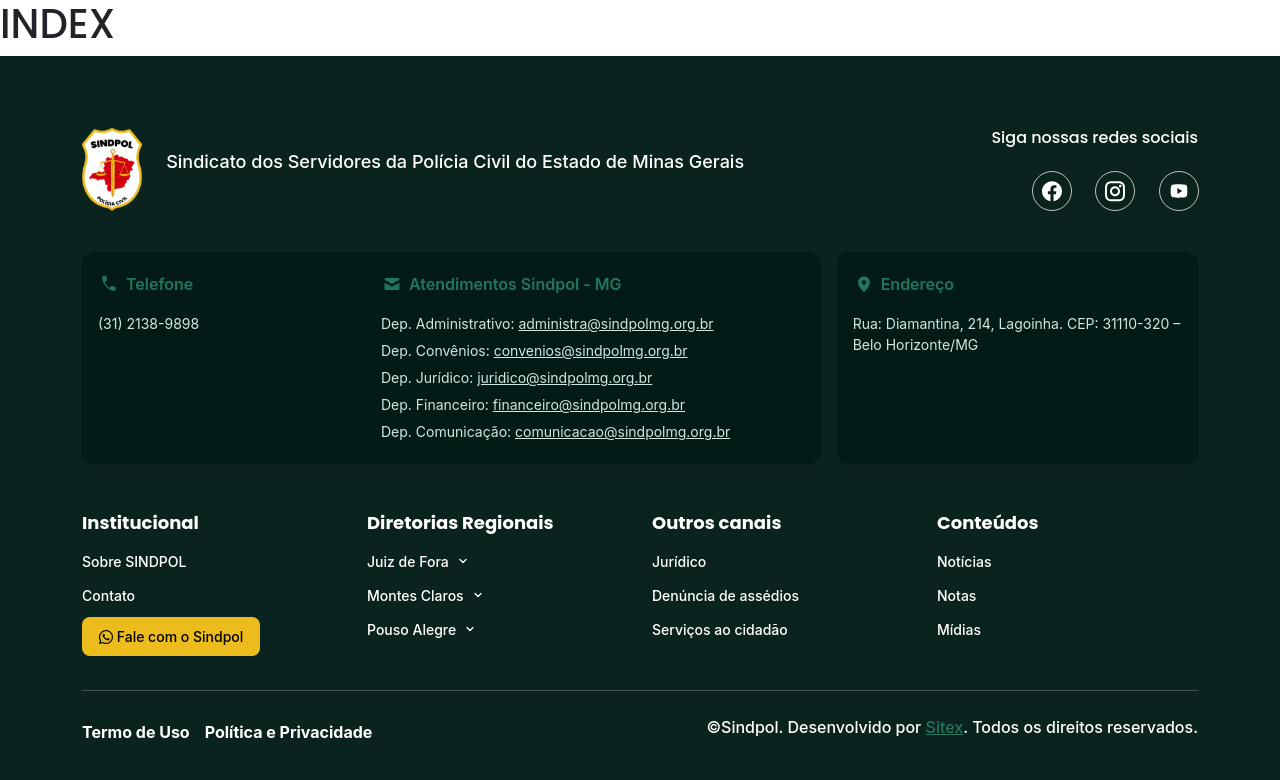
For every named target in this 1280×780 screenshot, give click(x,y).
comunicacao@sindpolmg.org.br (622, 431)
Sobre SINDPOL (134, 561)
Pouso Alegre (411, 629)
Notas (956, 595)
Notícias (964, 561)
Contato (108, 595)
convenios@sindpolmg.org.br (591, 350)
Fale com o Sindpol (171, 636)
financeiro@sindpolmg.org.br (589, 404)
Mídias (959, 629)
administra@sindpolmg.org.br (615, 323)
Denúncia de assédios (725, 595)
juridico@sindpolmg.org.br (564, 377)
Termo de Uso (136, 732)
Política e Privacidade (289, 732)
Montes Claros (415, 595)
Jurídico (679, 561)
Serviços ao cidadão (720, 629)
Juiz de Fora (408, 561)
